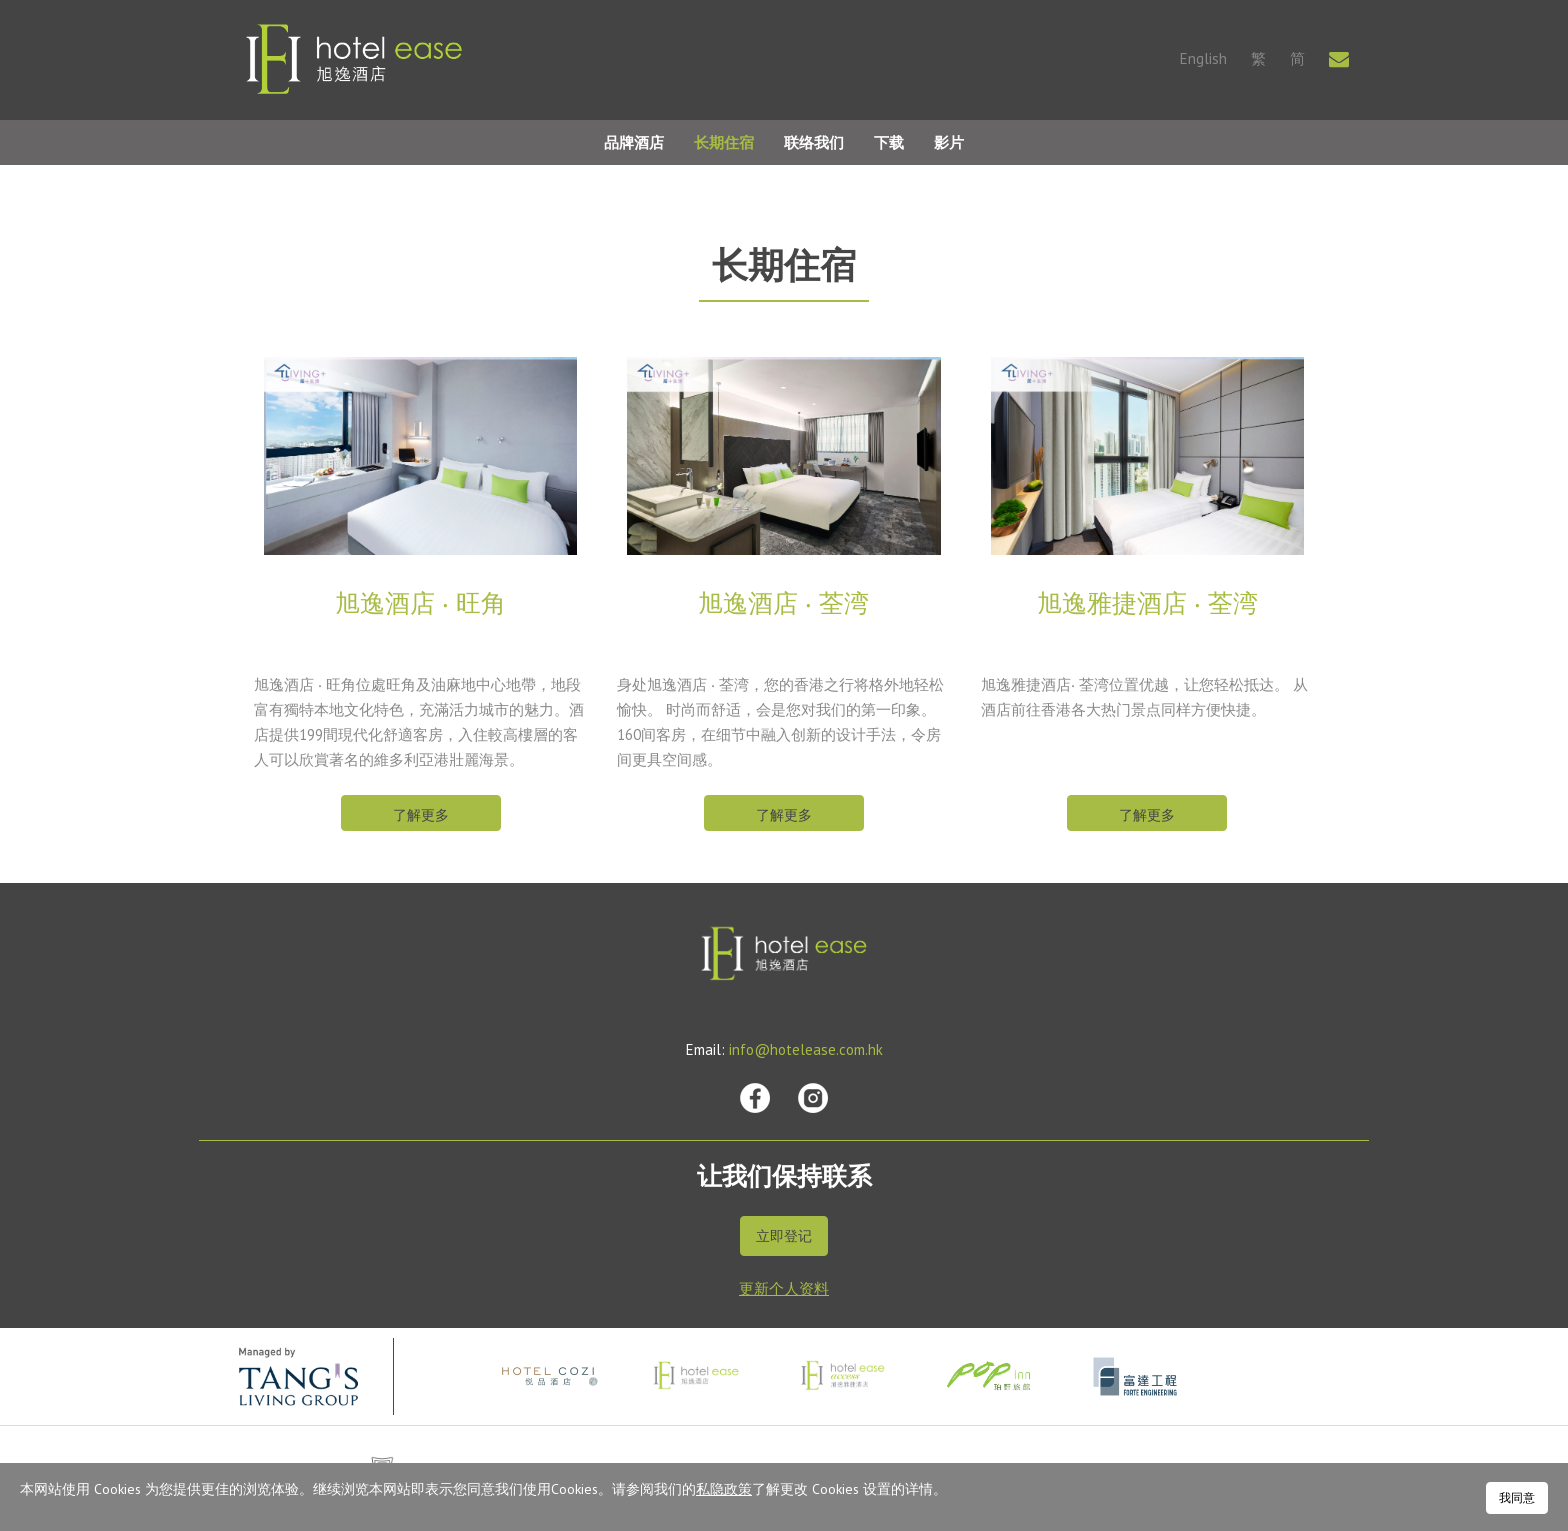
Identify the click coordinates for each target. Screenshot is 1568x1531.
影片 (949, 142)
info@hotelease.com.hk (806, 1049)
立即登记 (784, 1236)
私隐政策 (724, 1489)
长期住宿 (724, 142)
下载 (889, 142)
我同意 (1517, 1497)
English (1203, 58)
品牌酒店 (634, 142)
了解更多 (421, 815)
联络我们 (814, 142)
